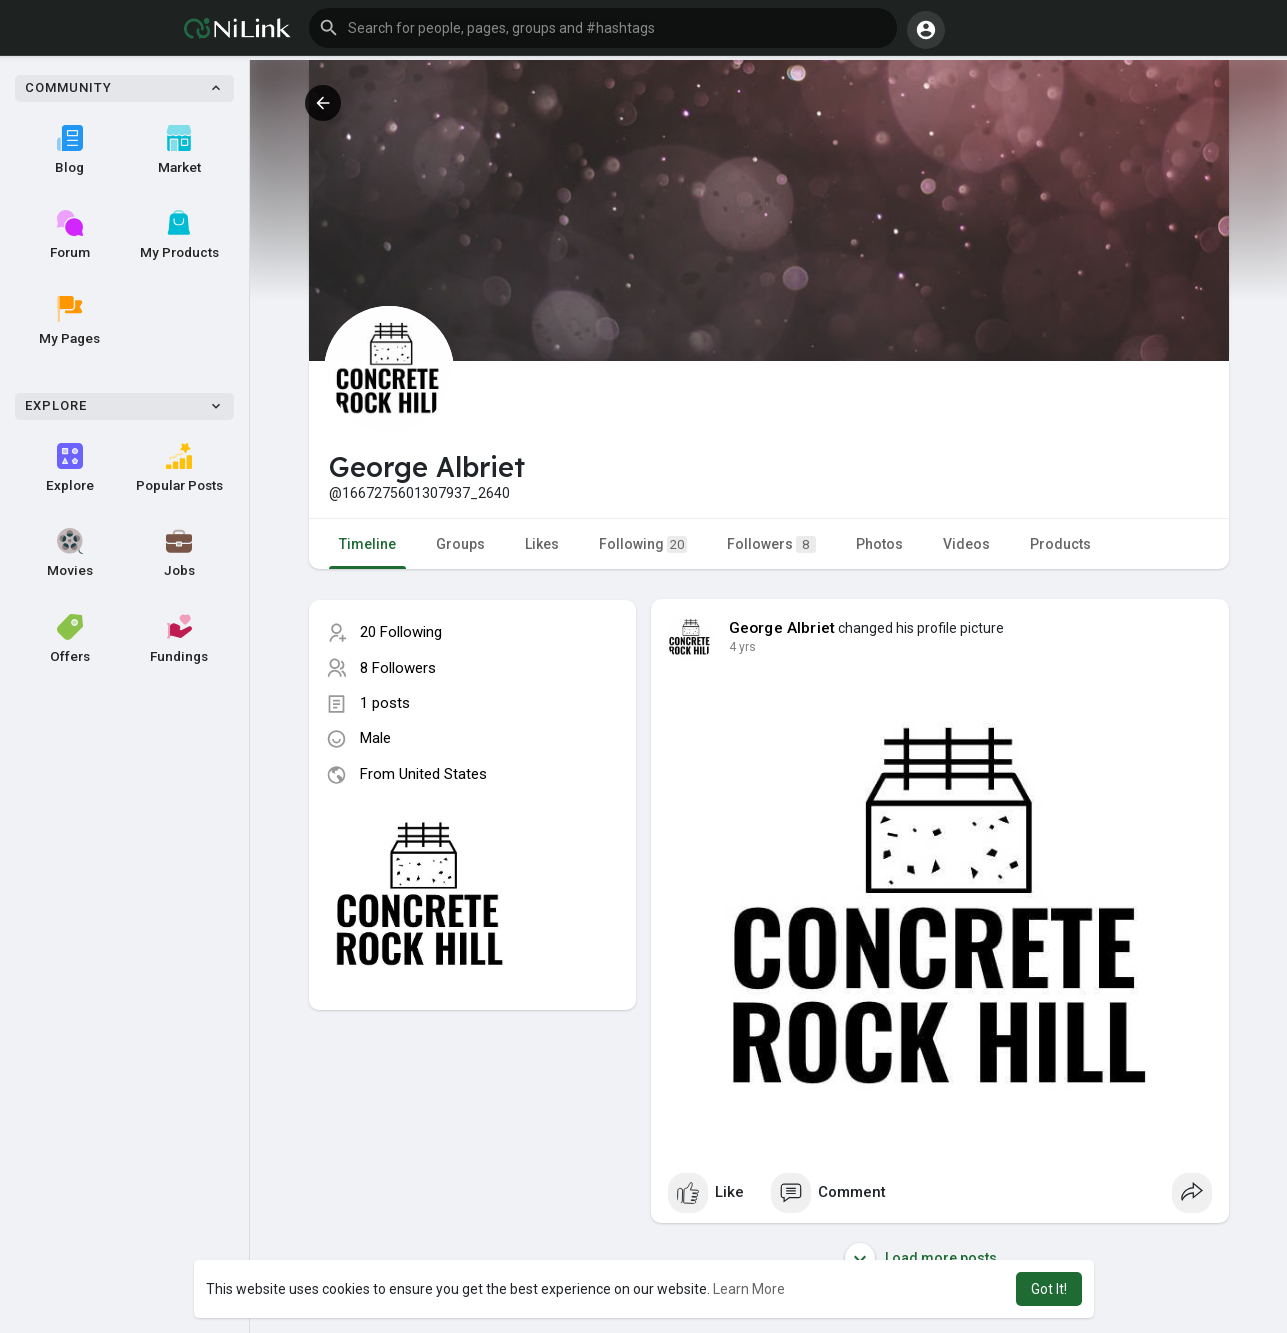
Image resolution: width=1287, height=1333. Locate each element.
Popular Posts (179, 468)
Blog (69, 150)
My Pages (69, 321)
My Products (179, 235)
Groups (460, 544)
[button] (603, 28)
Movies (70, 553)
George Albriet (782, 628)
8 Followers (398, 668)
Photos (879, 544)
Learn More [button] (749, 1289)
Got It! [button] (1049, 1289)
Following (643, 544)
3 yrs (742, 647)
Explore (70, 468)
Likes (542, 544)
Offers (70, 639)
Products (1060, 544)
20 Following (401, 632)
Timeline (367, 544)
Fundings (179, 639)
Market (179, 150)
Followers (771, 544)
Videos (966, 544)
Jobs (179, 553)
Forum (70, 235)
